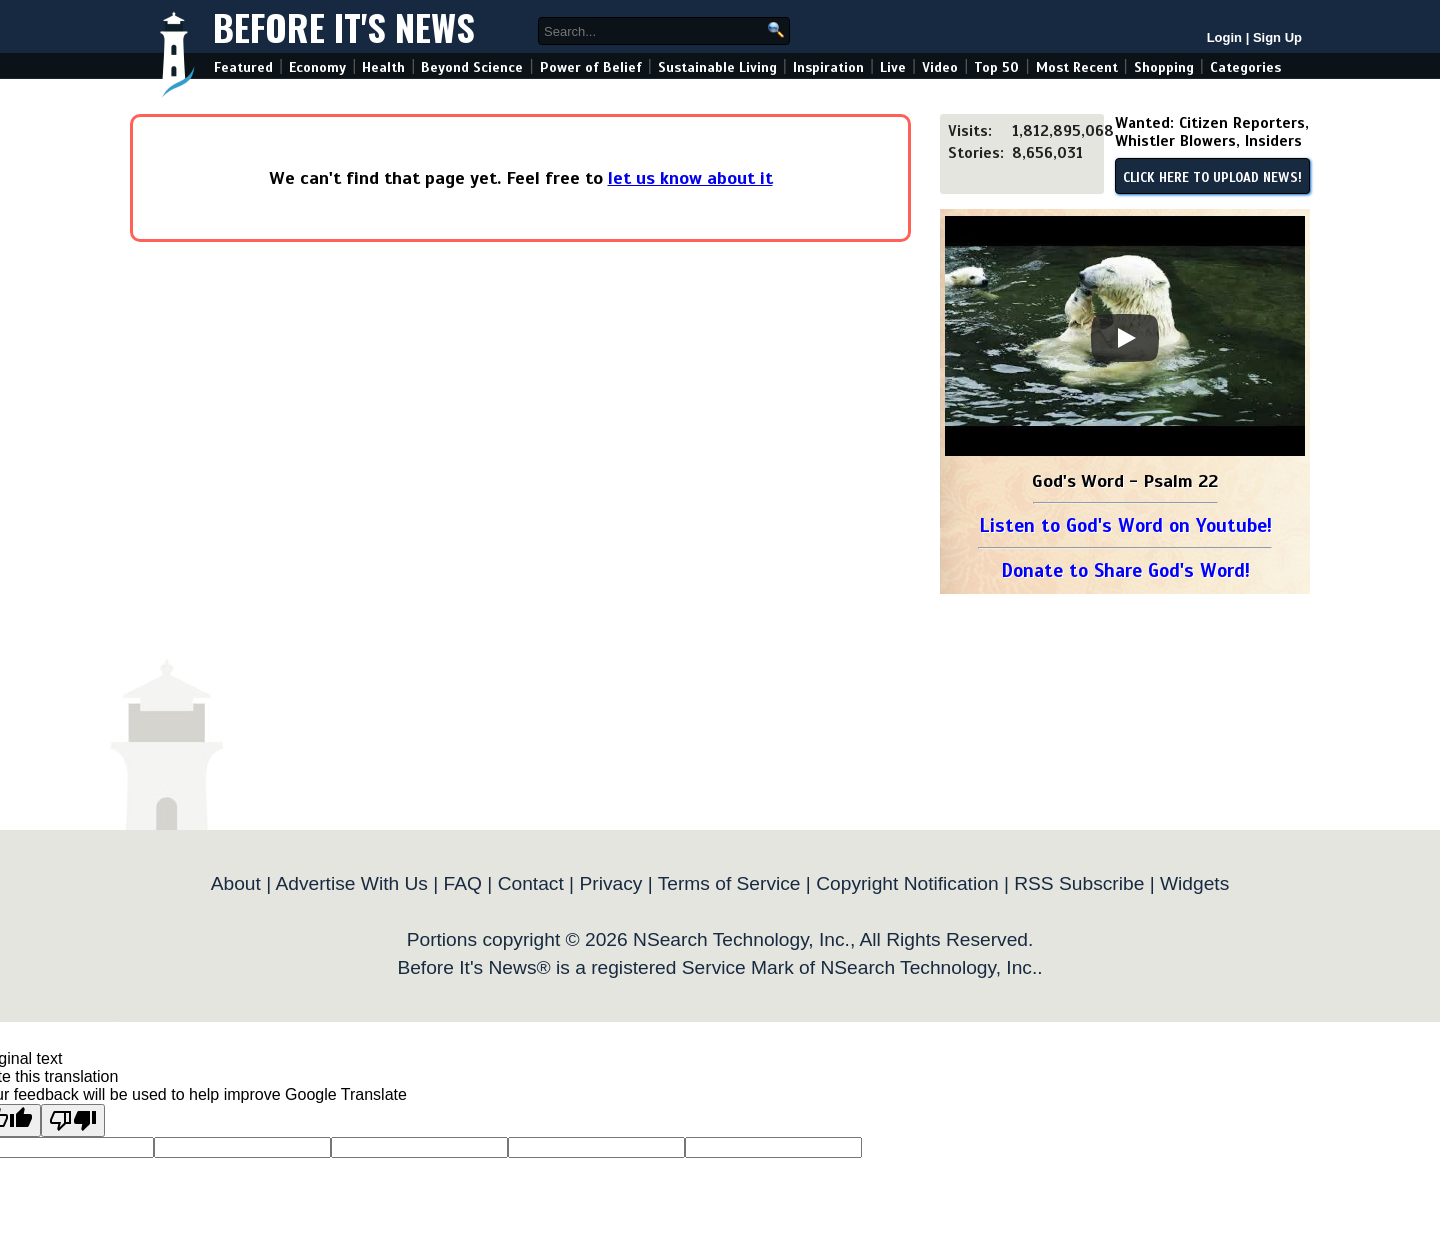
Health (383, 67)
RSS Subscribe (1079, 883)
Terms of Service (729, 883)
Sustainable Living (717, 67)
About (236, 883)
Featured (243, 67)
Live (893, 67)
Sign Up (1277, 37)
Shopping (1164, 67)
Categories (1245, 67)
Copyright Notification (907, 883)
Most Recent (1077, 67)
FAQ (463, 883)
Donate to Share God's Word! (1125, 570)
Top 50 (996, 67)
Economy (317, 67)
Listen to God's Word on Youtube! (1125, 525)
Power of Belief (591, 67)
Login (1224, 37)
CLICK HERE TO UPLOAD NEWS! (1212, 178)
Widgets (1194, 883)
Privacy (610, 883)
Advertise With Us (351, 883)
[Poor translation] (73, 1120)
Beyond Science (472, 67)
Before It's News (344, 26)
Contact (531, 883)
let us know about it (690, 178)
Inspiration (828, 67)
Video (940, 67)
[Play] (1125, 338)
